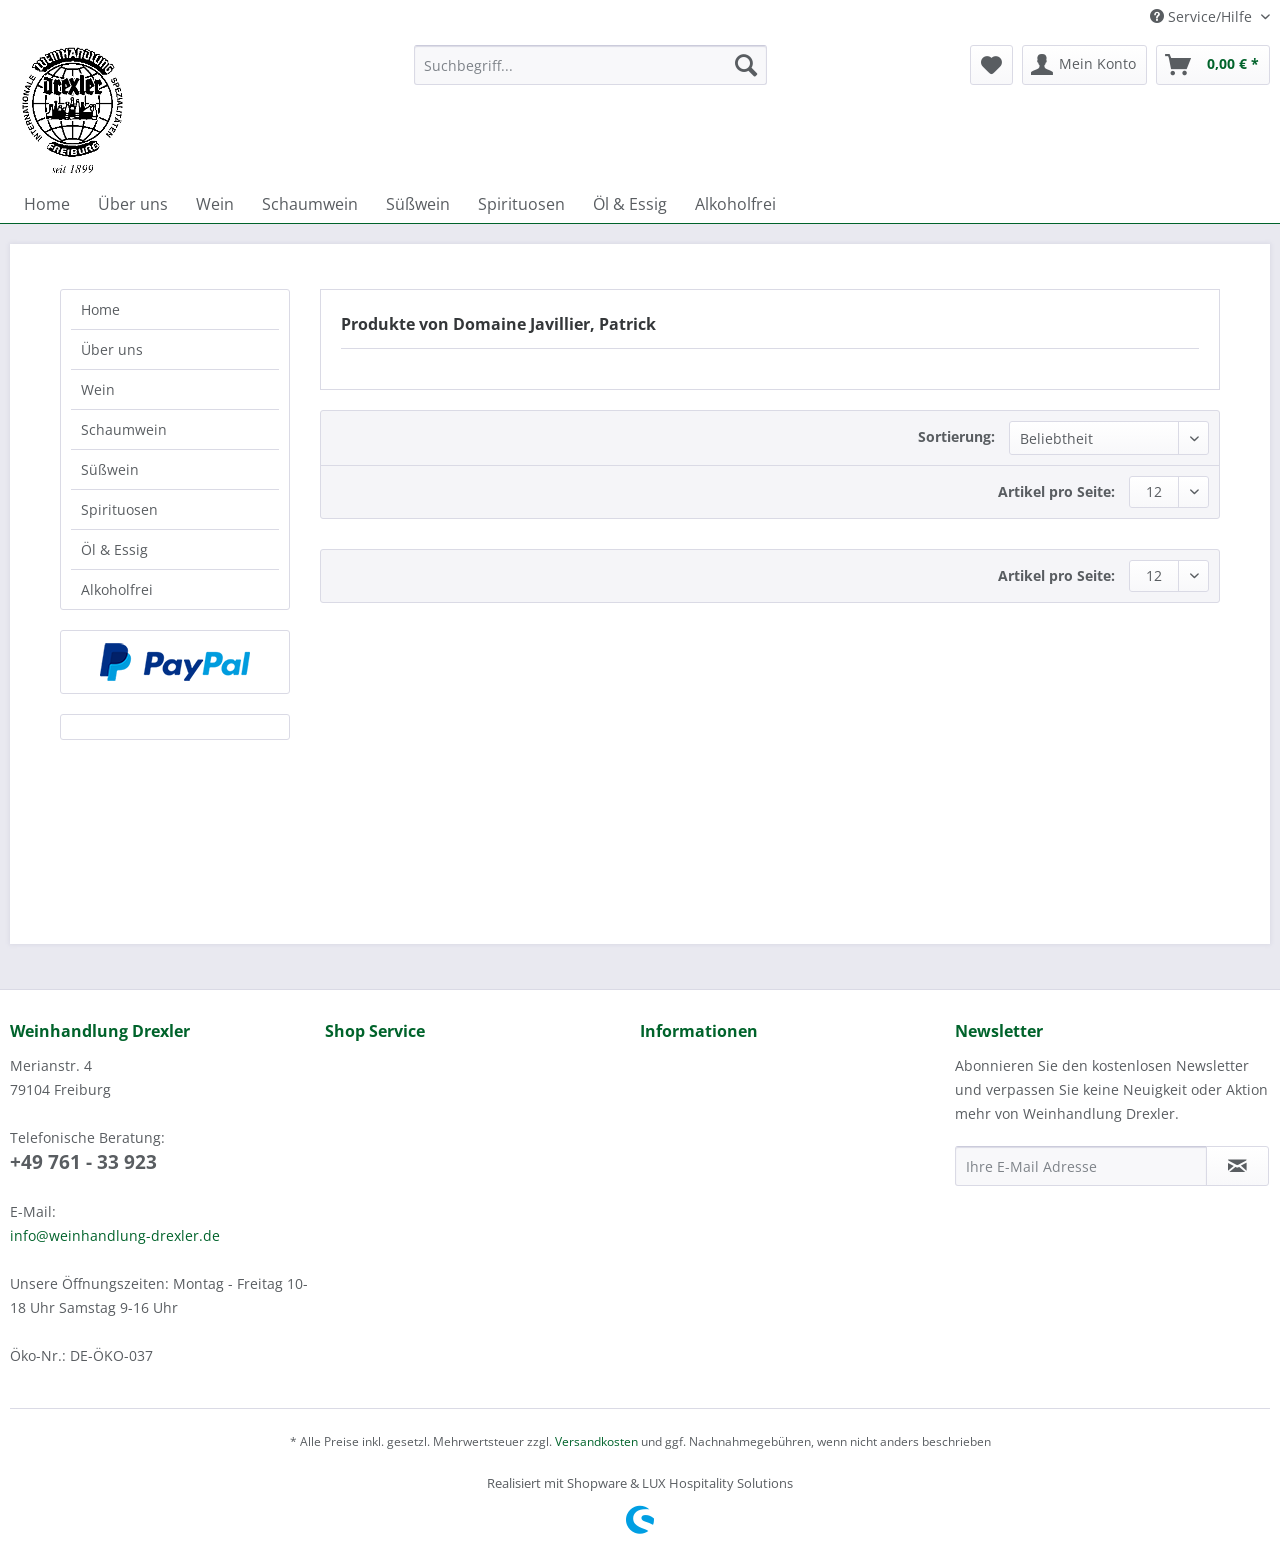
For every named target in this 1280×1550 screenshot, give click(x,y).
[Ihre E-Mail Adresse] (1081, 1166)
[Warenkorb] (1213, 65)
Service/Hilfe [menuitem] (1203, 16)
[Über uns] (133, 204)
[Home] (47, 204)
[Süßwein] (418, 204)
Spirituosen (119, 509)
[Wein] (215, 204)
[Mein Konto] (1084, 65)
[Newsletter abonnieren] (1237, 1166)
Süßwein (110, 469)
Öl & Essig (114, 549)
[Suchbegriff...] (590, 65)
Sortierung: (956, 436)
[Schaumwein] (310, 204)
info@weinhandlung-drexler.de (115, 1235)
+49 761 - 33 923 (83, 1162)
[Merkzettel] (991, 65)
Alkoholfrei (117, 589)
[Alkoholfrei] (735, 204)
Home (100, 309)
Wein (98, 389)
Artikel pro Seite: (1056, 491)
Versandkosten (596, 1441)
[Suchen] (746, 65)
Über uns (112, 349)
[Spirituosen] (521, 204)
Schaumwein (124, 429)
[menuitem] (590, 74)
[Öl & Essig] (630, 204)
